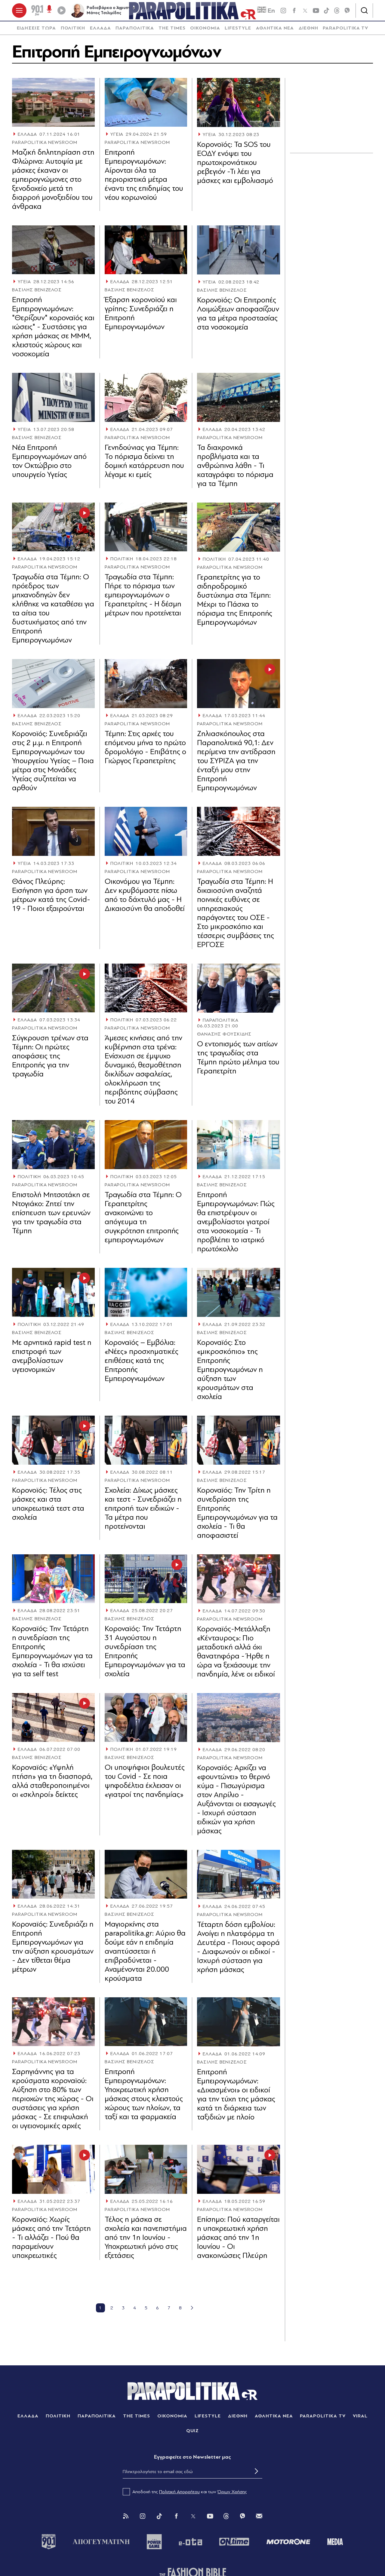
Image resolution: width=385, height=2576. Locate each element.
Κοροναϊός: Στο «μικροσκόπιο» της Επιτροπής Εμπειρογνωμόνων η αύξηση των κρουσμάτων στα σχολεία (230, 1372)
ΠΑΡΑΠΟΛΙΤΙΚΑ (135, 31)
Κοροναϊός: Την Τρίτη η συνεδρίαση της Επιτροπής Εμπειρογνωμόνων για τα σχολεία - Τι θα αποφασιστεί (237, 1516)
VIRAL (360, 2419)
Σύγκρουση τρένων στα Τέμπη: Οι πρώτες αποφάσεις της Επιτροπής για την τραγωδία (50, 1059)
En (266, 12)
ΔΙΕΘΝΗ (308, 31)
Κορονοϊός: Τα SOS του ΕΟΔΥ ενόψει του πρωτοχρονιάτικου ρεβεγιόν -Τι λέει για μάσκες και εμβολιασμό (235, 165)
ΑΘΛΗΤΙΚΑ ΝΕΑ (275, 31)
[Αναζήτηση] (364, 12)
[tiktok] (326, 12)
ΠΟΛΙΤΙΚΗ (73, 31)
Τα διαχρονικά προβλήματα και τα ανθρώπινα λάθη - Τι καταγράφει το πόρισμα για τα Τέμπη (235, 468)
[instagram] (283, 12)
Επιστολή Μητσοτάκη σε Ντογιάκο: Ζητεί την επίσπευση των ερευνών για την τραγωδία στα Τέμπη (51, 1215)
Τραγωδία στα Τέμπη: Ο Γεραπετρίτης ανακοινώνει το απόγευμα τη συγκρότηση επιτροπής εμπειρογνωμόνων (143, 1220)
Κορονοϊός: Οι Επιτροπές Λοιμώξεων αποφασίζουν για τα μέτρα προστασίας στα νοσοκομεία (238, 316)
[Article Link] (53, 105)
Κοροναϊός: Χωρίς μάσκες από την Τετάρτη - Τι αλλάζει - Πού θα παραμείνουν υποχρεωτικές (51, 2240)
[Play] (61, 12)
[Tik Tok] (159, 2519)
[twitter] (305, 12)
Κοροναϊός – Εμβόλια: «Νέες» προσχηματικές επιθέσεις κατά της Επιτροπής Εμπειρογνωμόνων (141, 1363)
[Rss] (125, 2519)
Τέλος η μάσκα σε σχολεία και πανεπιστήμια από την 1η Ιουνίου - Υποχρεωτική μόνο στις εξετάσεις (146, 2240)
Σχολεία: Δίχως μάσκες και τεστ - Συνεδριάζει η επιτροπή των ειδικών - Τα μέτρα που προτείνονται (143, 1511)
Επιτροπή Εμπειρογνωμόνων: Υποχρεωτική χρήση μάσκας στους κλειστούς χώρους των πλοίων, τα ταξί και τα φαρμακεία (144, 2097)
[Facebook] (294, 12)
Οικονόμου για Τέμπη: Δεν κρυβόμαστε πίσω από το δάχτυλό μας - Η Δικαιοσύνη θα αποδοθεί (145, 898)
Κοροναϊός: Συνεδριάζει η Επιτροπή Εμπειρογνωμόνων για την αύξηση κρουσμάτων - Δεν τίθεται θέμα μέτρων (53, 1950)
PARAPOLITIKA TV (345, 31)
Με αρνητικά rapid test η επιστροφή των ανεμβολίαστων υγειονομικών (51, 1359)
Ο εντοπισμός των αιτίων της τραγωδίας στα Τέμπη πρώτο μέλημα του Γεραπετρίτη (238, 1061)
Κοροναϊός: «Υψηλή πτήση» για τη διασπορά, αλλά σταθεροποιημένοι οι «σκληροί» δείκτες (52, 1784)
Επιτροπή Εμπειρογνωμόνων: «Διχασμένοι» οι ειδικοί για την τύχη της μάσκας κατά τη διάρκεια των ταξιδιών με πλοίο (236, 2098)
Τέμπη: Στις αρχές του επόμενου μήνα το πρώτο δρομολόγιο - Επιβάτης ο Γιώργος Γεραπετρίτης (145, 750)
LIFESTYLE (238, 31)
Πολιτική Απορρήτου (179, 2494)
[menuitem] (36, 31)
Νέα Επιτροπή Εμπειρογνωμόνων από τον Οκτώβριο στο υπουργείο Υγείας (49, 464)
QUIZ (192, 2434)
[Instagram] (142, 2519)
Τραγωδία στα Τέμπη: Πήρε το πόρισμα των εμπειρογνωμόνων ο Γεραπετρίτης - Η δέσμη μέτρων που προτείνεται (143, 598)
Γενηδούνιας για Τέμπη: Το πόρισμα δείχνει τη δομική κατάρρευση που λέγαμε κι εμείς (144, 464)
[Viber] (347, 12)
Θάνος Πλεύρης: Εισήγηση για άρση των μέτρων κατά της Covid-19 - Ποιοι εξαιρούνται (51, 898)
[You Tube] (210, 2519)
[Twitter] (193, 2519)
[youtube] (315, 12)
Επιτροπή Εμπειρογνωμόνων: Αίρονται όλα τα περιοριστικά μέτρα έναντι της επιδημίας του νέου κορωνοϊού (144, 178)
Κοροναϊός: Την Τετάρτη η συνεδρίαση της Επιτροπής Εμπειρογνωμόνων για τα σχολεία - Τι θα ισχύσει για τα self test (52, 1654)
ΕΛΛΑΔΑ (100, 31)
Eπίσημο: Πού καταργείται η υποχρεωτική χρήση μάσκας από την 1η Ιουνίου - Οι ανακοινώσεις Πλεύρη (238, 2240)
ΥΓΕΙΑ (117, 137)
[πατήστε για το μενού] (19, 12)
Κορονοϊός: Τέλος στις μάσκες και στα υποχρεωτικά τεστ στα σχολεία (48, 1507)
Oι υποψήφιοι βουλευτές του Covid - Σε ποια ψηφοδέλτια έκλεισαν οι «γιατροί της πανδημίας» (145, 1784)
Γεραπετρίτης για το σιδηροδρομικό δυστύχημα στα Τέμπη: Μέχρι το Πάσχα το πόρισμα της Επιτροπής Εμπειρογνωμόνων (234, 603)
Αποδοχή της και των (185, 2494)
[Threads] (337, 11)
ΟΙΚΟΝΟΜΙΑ (205, 31)
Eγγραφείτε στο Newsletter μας (192, 2460)
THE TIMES (172, 31)
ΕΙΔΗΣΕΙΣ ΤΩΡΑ (36, 31)
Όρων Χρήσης (232, 2494)
